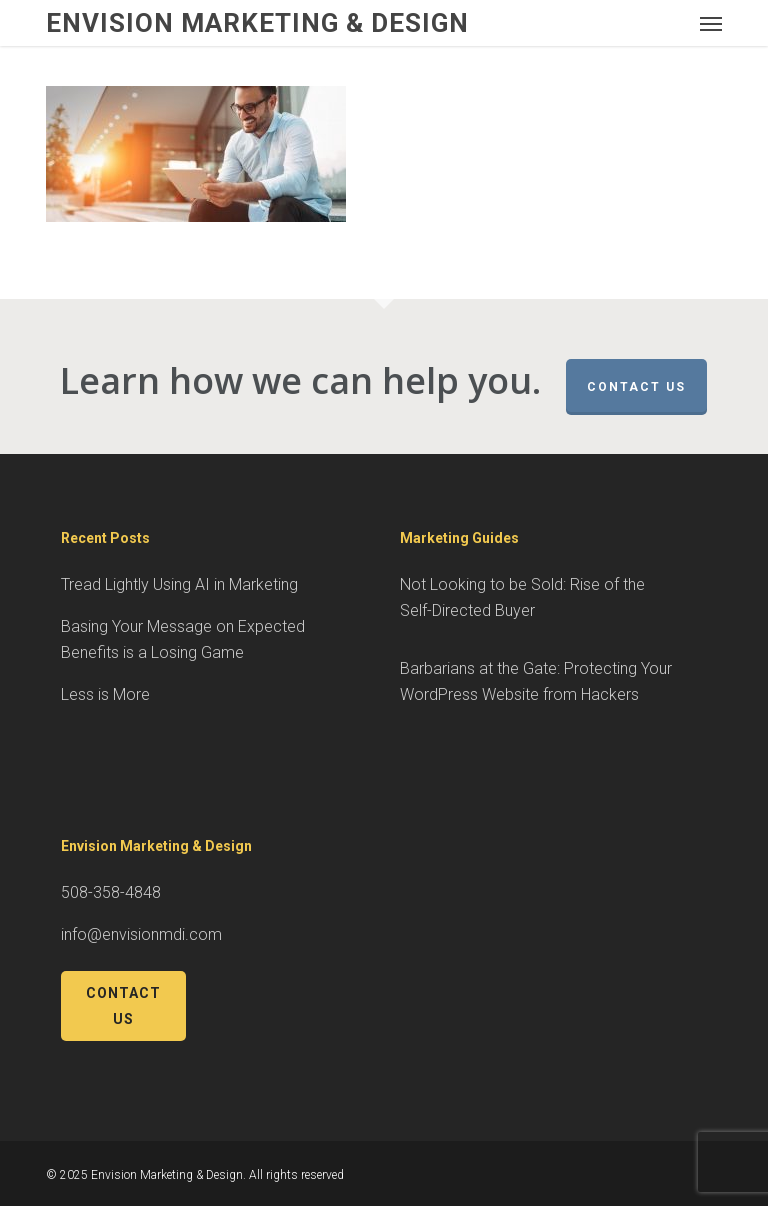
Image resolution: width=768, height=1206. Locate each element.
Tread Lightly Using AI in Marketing (179, 584)
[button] (711, 23)
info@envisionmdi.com (141, 934)
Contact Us (636, 387)
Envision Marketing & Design (257, 23)
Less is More (105, 694)
